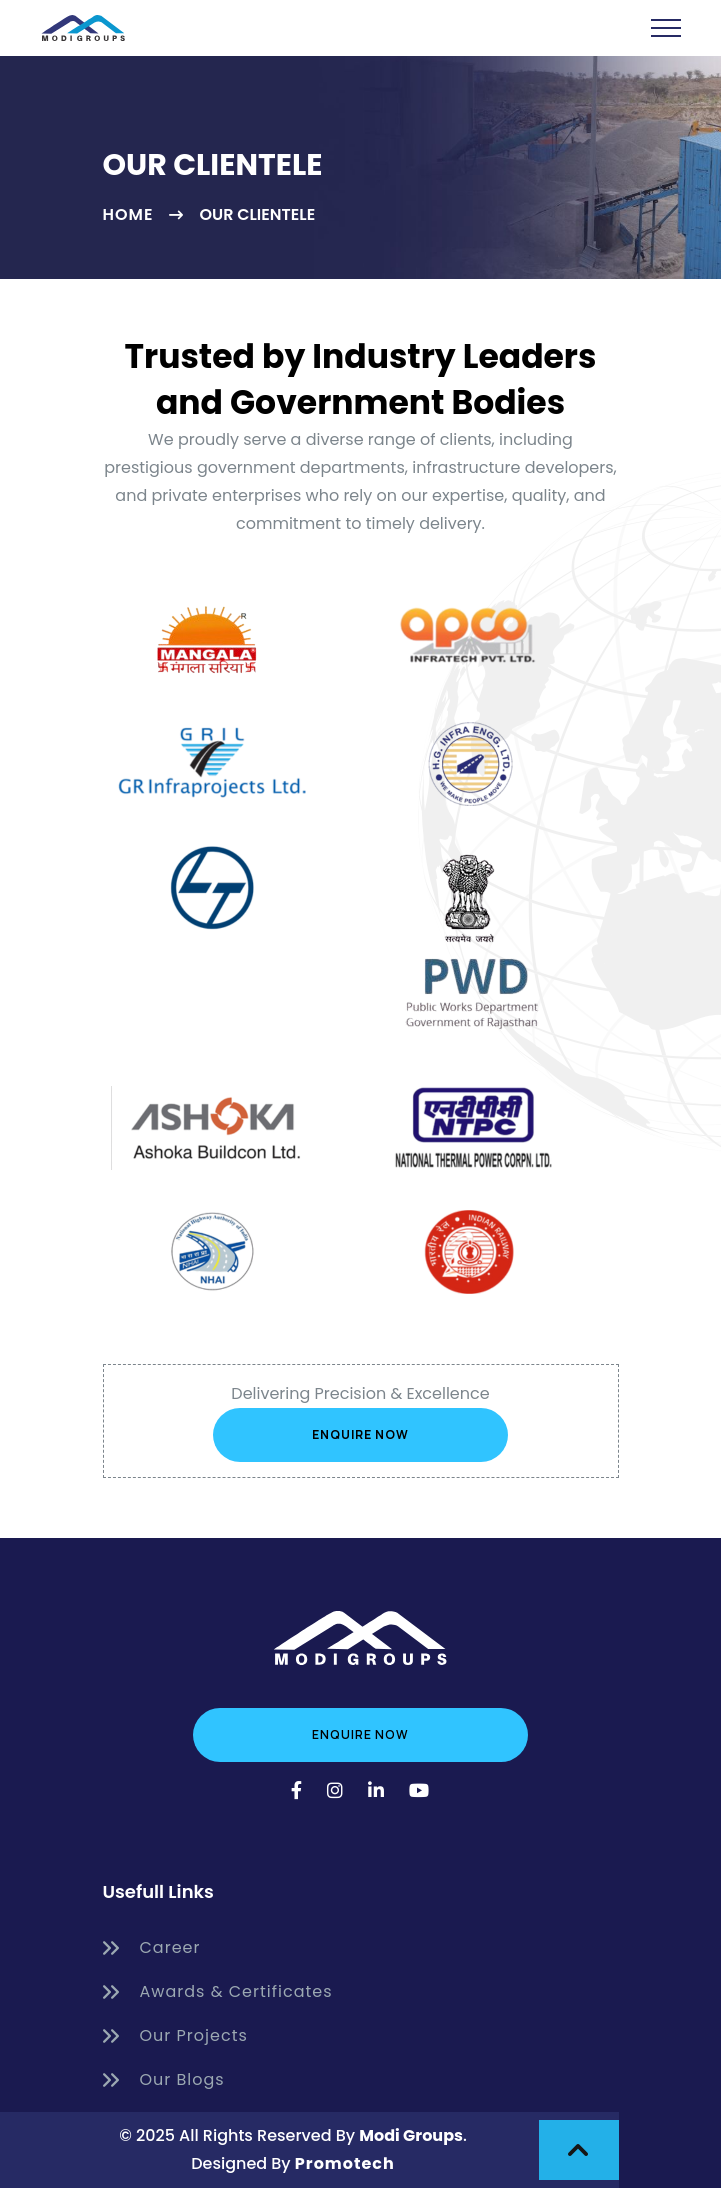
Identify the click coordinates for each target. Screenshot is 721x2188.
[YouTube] (419, 1790)
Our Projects (175, 2036)
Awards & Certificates (218, 1992)
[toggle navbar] (666, 28)
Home (128, 215)
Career (152, 1948)
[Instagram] (335, 1790)
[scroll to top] (579, 2150)
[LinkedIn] (376, 1790)
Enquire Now (360, 1434)
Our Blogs (164, 2080)
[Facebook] (297, 1790)
